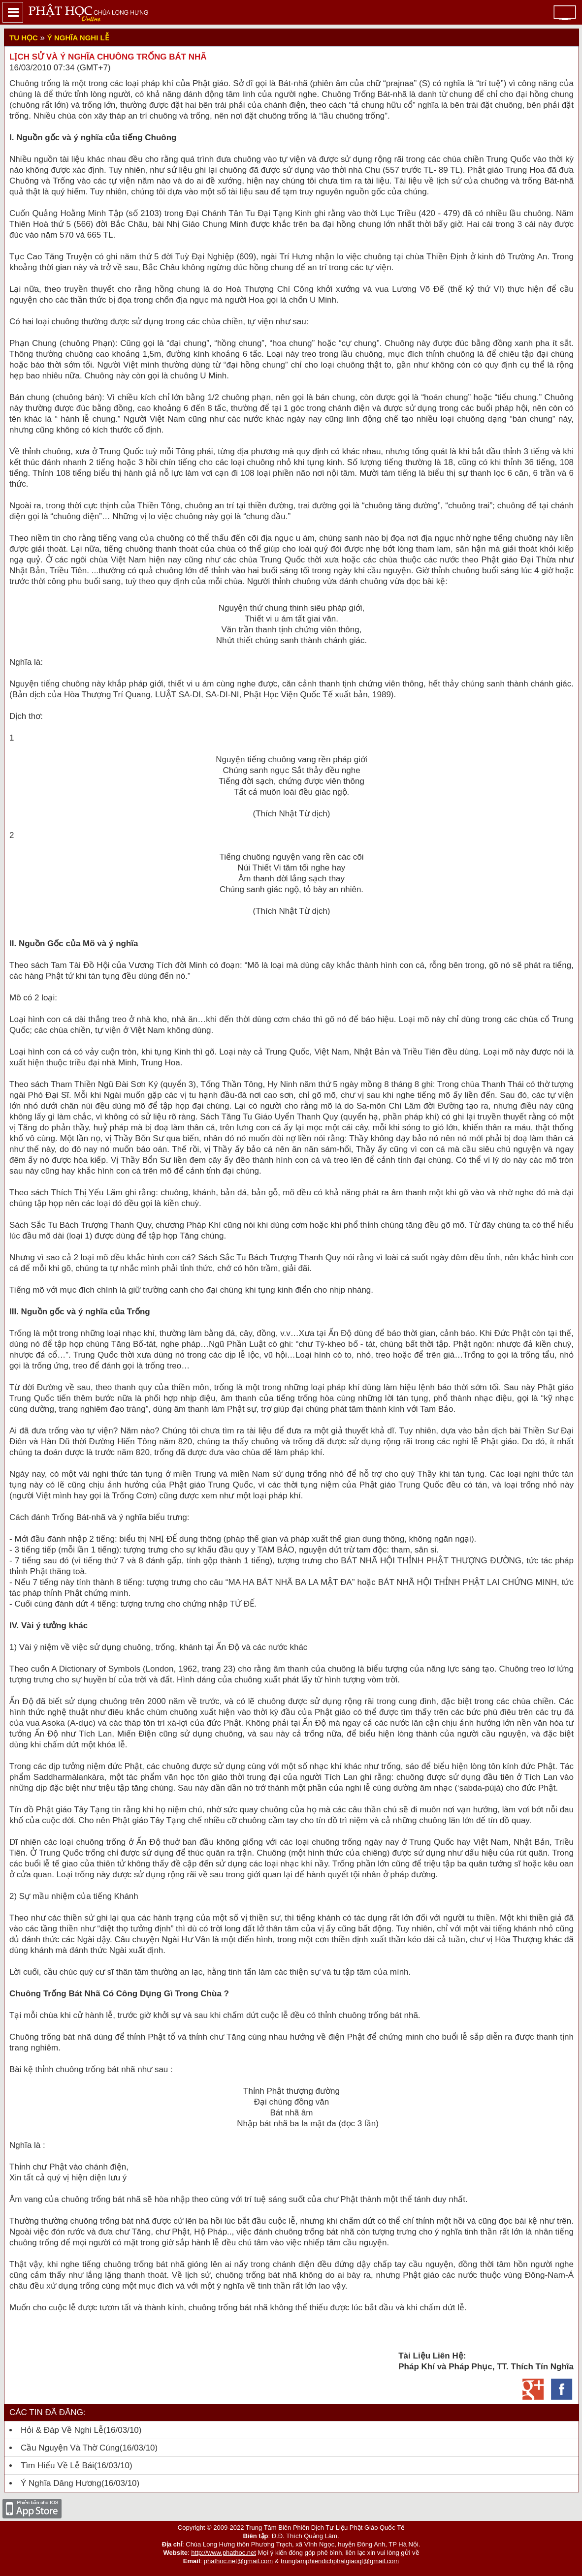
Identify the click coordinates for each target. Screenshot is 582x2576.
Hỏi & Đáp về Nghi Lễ (62, 2430)
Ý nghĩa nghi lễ (78, 37)
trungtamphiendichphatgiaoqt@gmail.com (340, 2561)
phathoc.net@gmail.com (238, 2561)
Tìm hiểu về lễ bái (57, 2465)
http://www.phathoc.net (223, 2552)
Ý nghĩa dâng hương (61, 2483)
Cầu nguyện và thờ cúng (70, 2447)
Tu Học (23, 37)
